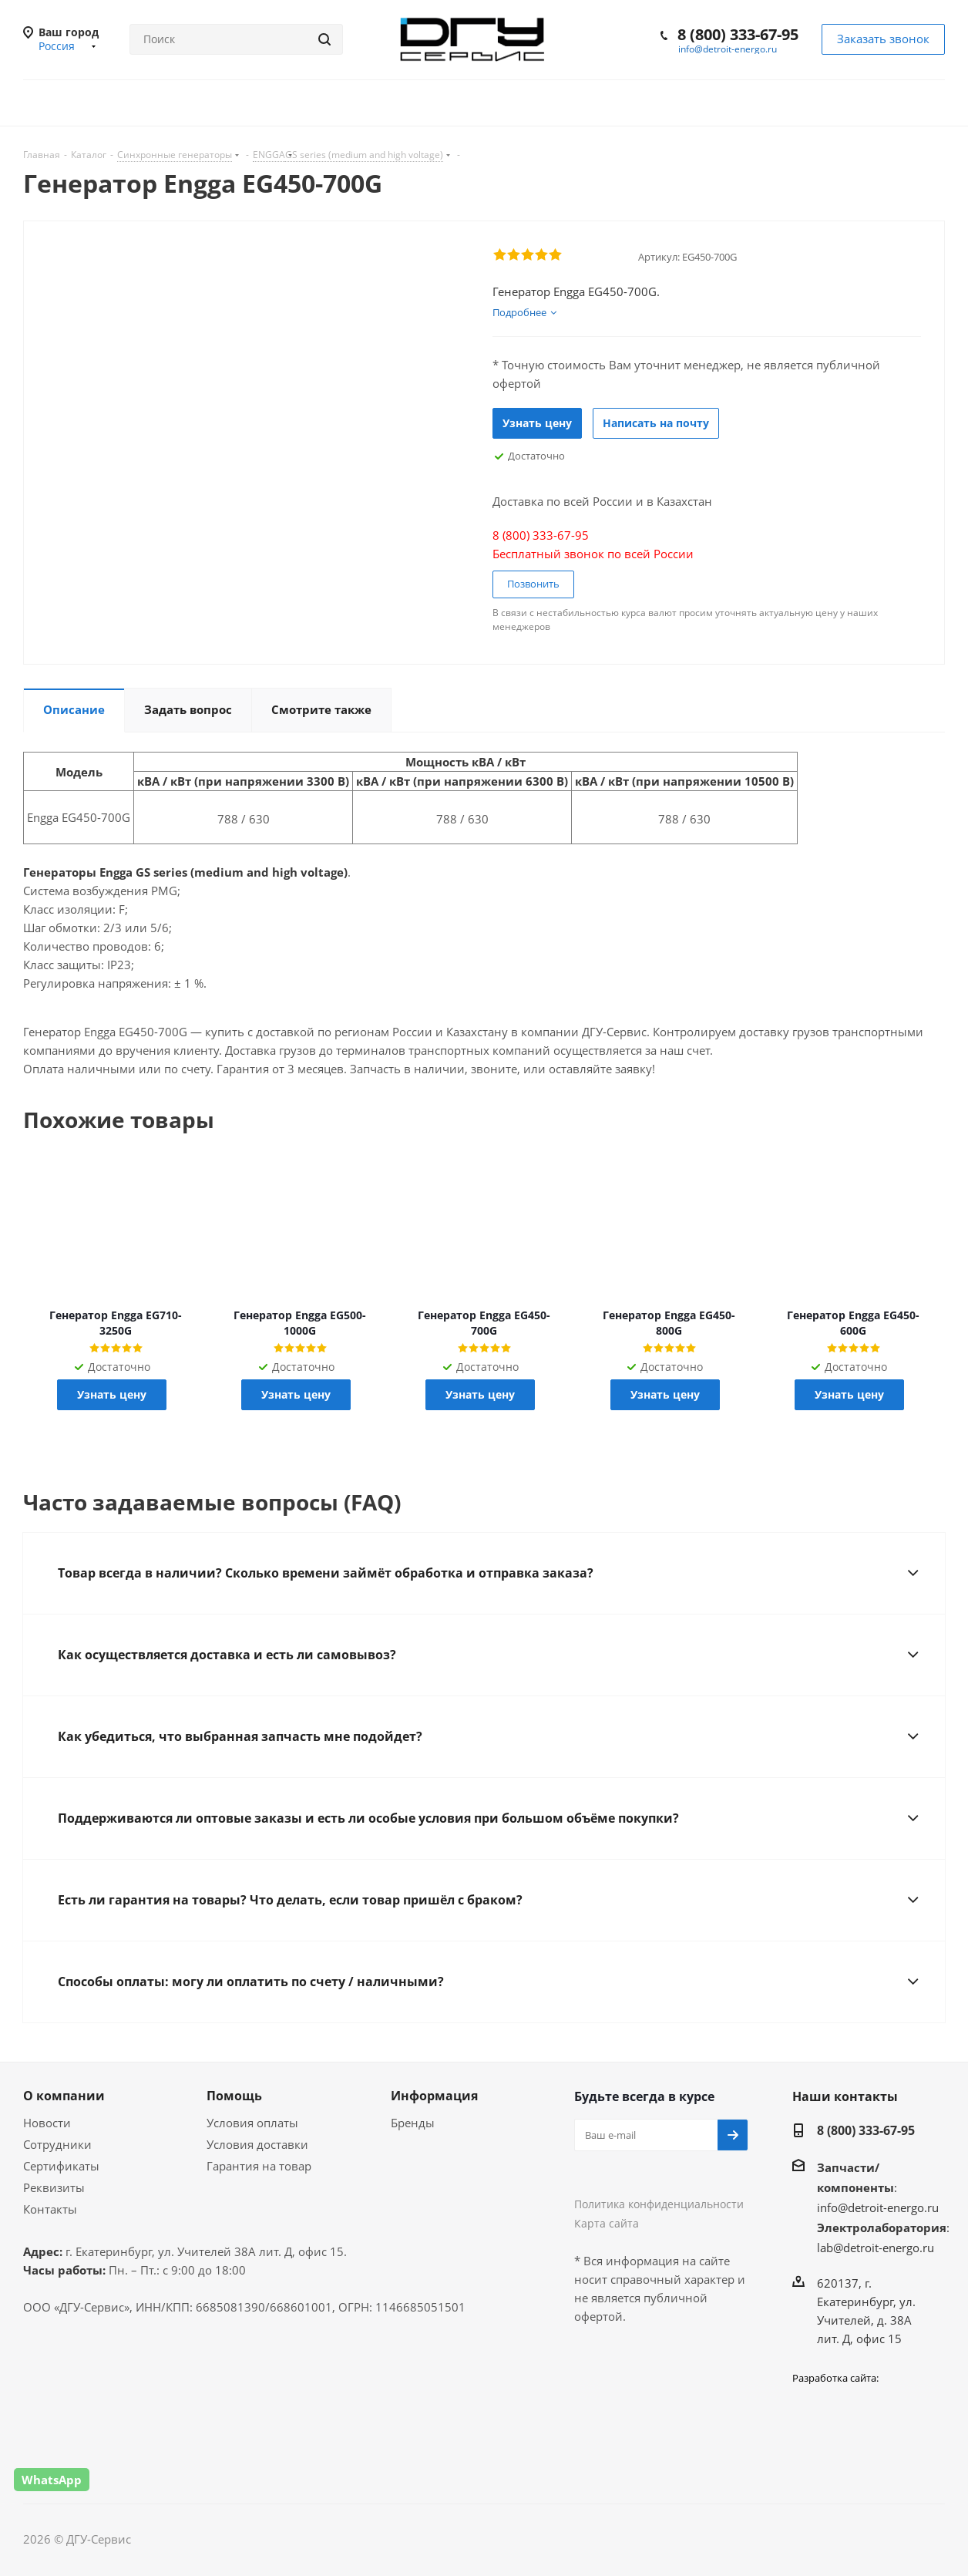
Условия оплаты (252, 2122)
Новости (47, 2122)
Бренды (413, 2122)
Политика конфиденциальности (659, 2204)
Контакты (50, 2209)
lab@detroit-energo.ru (875, 2247)
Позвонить (533, 584)
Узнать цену (537, 423)
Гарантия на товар (259, 2166)
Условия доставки (257, 2144)
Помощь (234, 2095)
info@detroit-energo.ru (727, 49)
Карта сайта (606, 2223)
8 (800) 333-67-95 (737, 34)
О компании (64, 2095)
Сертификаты (61, 2166)
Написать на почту (656, 423)
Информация (434, 2095)
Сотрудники (57, 2144)
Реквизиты (54, 2187)
